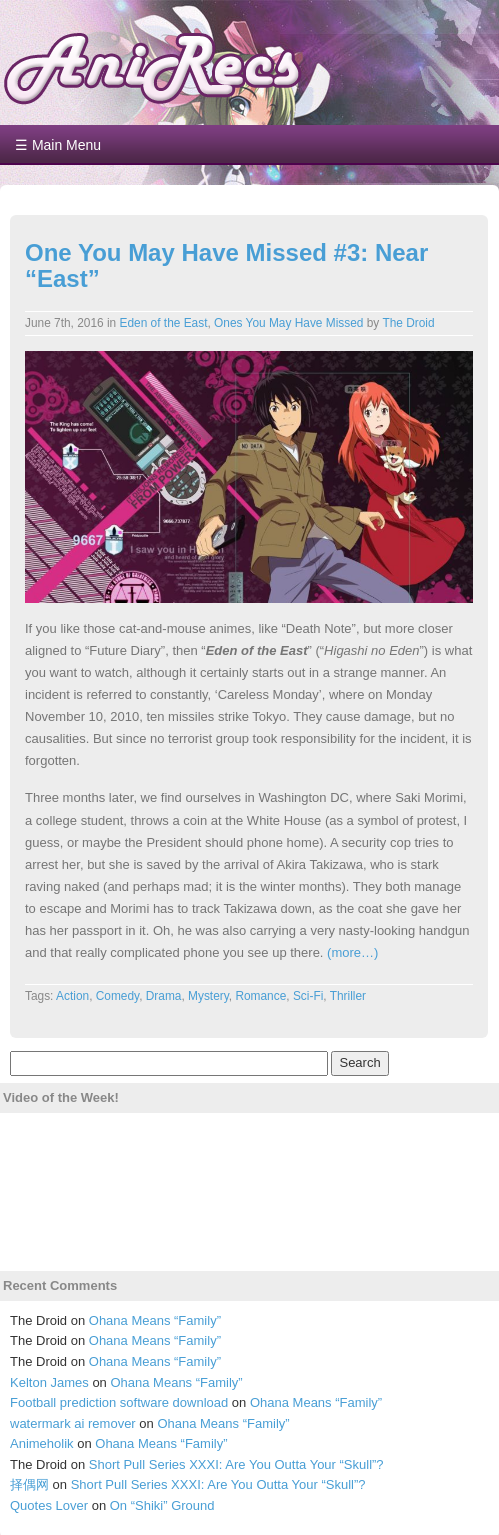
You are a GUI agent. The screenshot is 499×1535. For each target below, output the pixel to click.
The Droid (408, 323)
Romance (260, 996)
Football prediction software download (119, 1402)
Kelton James (49, 1382)
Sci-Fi (308, 996)
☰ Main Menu (58, 145)
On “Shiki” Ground (162, 1505)
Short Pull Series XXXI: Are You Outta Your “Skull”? (236, 1464)
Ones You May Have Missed (288, 323)
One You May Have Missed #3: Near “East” (226, 265)
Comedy (117, 996)
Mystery (208, 996)
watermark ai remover (73, 1423)
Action (72, 996)
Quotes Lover (49, 1505)
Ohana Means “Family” (155, 1320)
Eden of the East (164, 323)
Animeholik (42, 1443)
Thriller (348, 996)
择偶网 (29, 1484)
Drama (164, 996)
